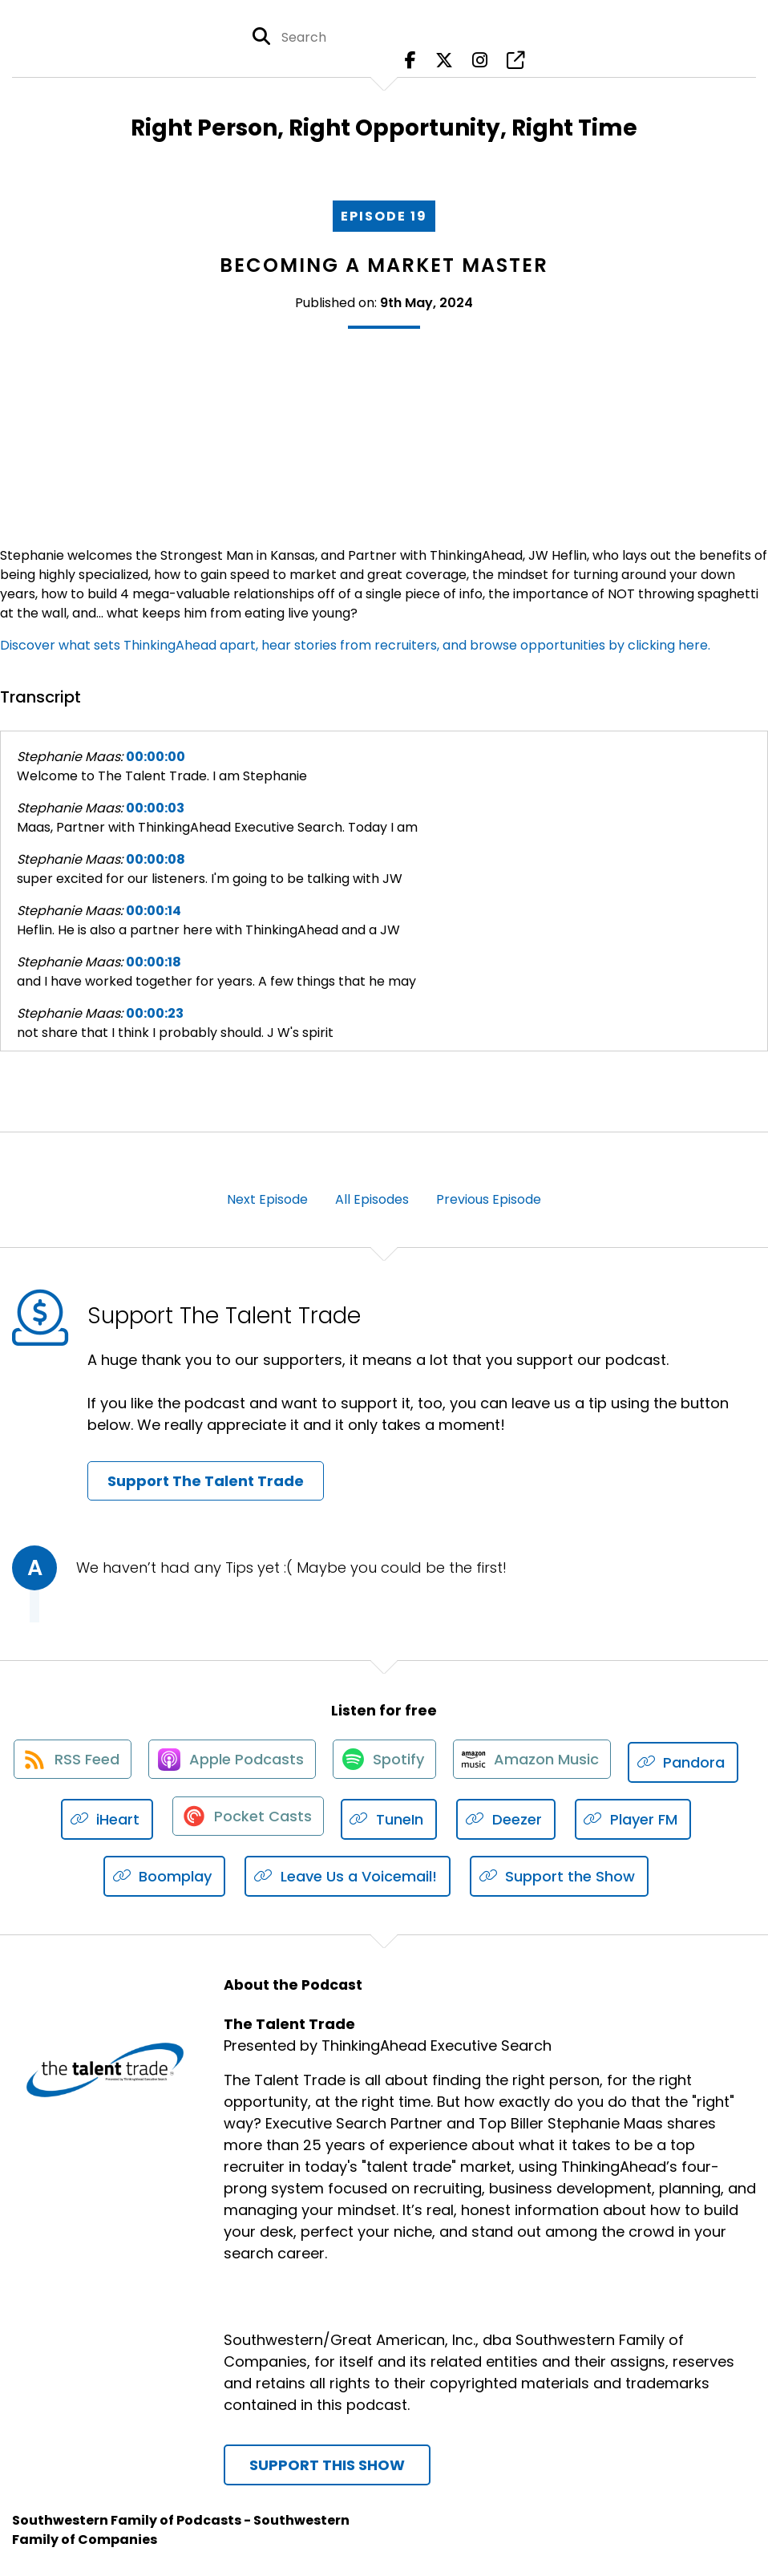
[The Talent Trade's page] (515, 63)
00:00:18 (153, 962)
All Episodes (372, 1199)
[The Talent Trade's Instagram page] (479, 63)
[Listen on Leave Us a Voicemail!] (416, 1877)
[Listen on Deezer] (641, 1820)
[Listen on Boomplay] (233, 1877)
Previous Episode (488, 1199)
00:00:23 (155, 1013)
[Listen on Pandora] (117, 1820)
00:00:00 (155, 756)
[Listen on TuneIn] (524, 1820)
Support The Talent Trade (205, 1481)
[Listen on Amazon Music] (603, 1763)
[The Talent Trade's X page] (444, 63)
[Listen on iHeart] (238, 1820)
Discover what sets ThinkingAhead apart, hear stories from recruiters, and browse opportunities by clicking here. (355, 645)
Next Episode (267, 1199)
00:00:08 (155, 859)
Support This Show (327, 2466)
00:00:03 (155, 808)
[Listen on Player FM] (93, 1877)
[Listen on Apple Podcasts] (293, 1763)
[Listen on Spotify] (450, 1762)
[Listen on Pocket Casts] (380, 1820)
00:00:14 (153, 910)
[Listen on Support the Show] (627, 1877)
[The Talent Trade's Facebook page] (410, 63)
